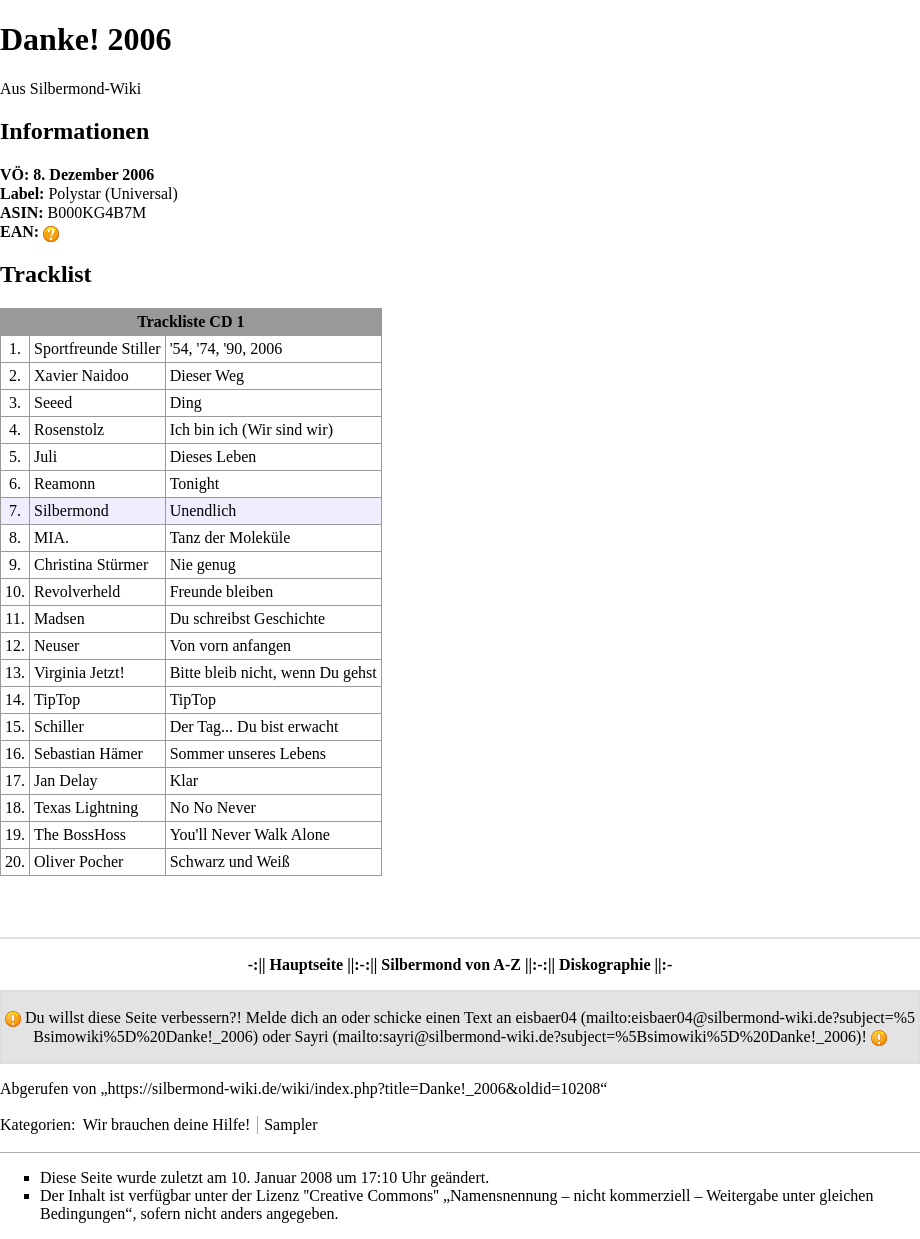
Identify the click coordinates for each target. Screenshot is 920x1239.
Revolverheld (77, 591)
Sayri (312, 1036)
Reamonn (64, 483)
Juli (45, 456)
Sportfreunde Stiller (97, 348)
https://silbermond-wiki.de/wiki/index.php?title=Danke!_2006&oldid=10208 (354, 1088)
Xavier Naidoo (81, 375)
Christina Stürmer (91, 564)
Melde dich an (292, 1017)
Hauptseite (306, 964)
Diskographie (605, 964)
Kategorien (35, 1124)
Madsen (59, 618)
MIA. (51, 537)
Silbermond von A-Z (451, 964)
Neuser (56, 645)
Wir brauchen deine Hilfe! (167, 1124)
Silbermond (71, 510)
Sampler (290, 1124)
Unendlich (203, 510)
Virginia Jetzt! (79, 672)
